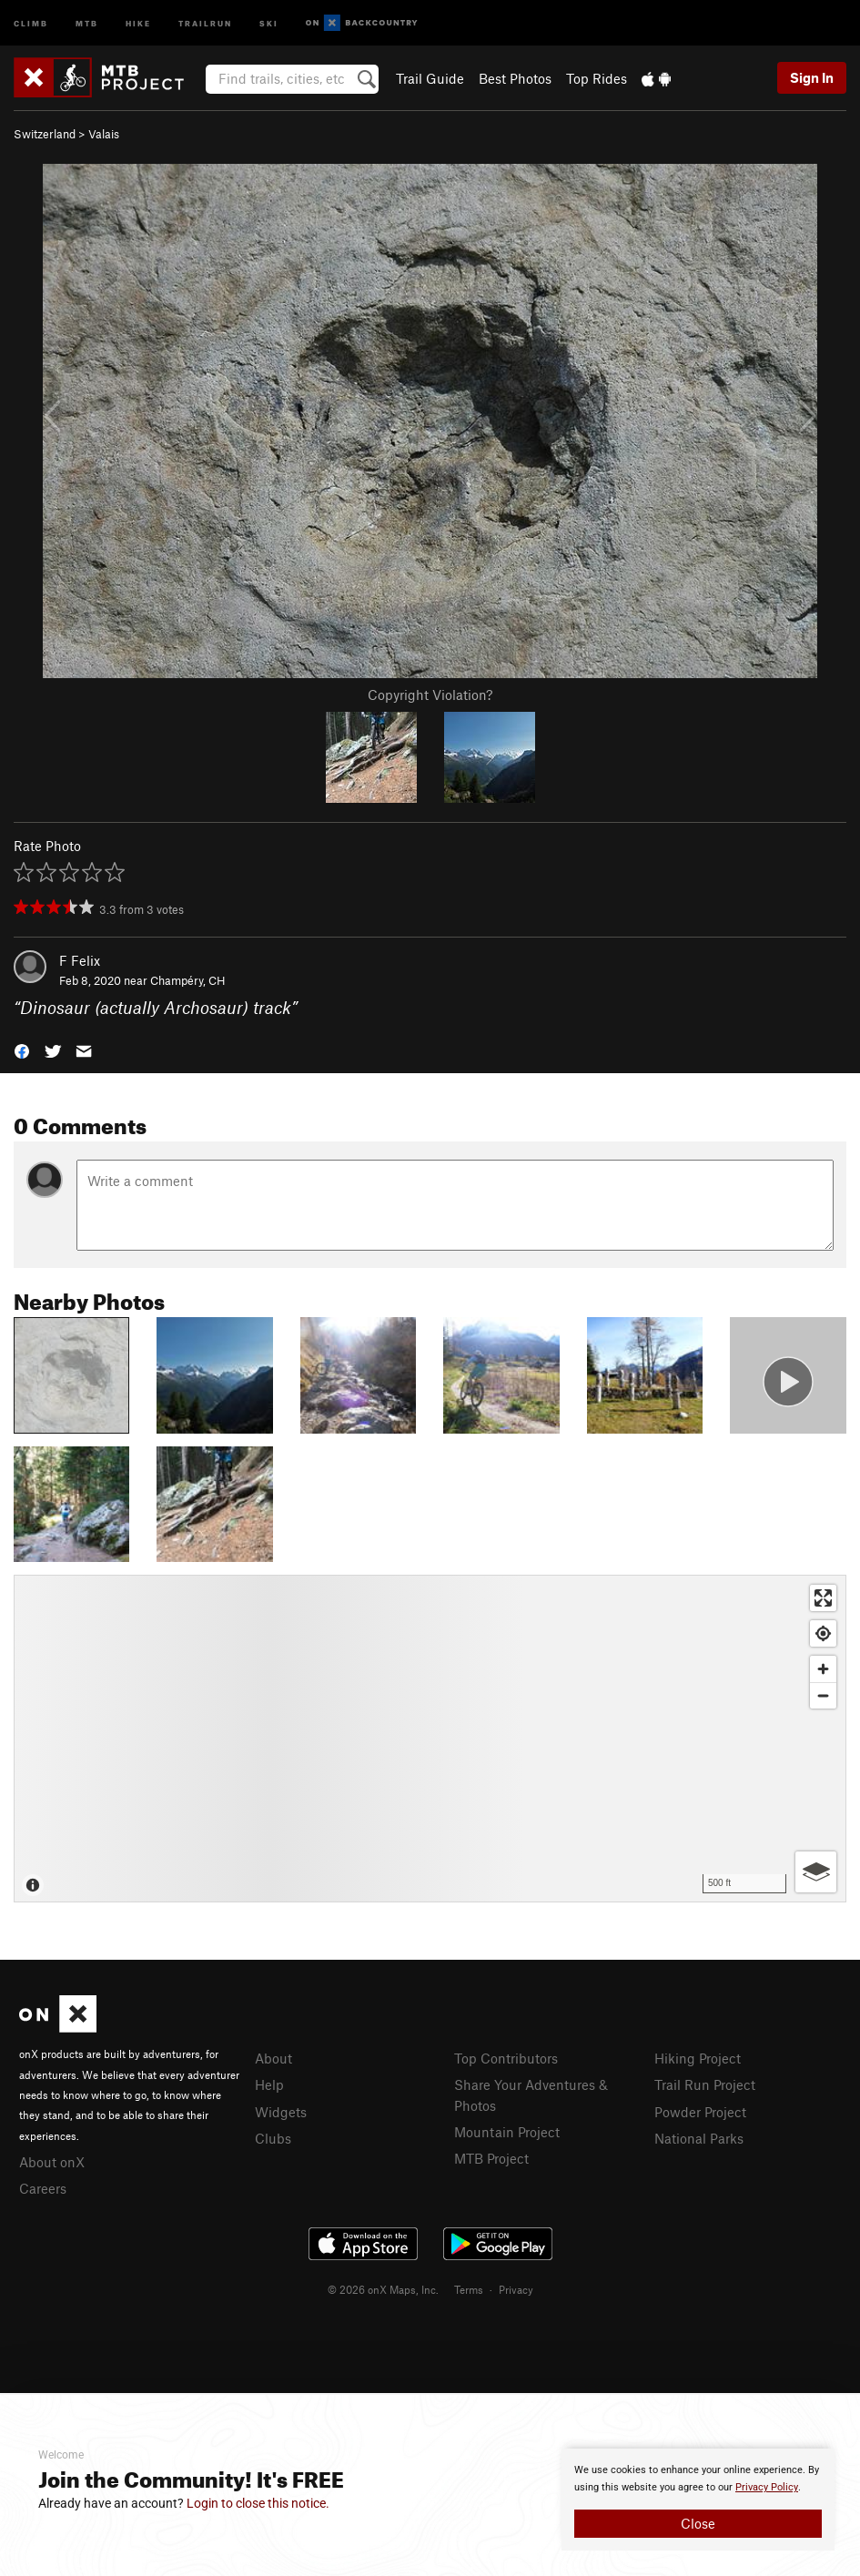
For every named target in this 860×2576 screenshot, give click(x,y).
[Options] (815, 1871)
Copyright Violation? (430, 694)
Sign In (812, 77)
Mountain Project (507, 2132)
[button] (22, 1050)
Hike (138, 22)
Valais (103, 134)
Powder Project (700, 2112)
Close (698, 2523)
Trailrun (205, 22)
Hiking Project (697, 2058)
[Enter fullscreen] (823, 1598)
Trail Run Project (704, 2084)
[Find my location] (823, 1633)
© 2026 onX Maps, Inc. (383, 2289)
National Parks (699, 2138)
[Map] (430, 1739)
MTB (87, 22)
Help (269, 2084)
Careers (42, 2188)
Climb (31, 22)
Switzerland (45, 134)
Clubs (273, 2138)
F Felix (79, 960)
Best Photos (515, 78)
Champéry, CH (188, 980)
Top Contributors (506, 2058)
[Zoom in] (823, 1669)
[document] (698, 2499)
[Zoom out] (823, 1695)
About (273, 2058)
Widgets (281, 2112)
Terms (468, 2289)
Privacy (516, 2289)
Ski (268, 22)
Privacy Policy (766, 2487)
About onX (52, 2162)
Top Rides (596, 78)
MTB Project (491, 2158)
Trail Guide (430, 78)
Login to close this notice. (258, 2503)
